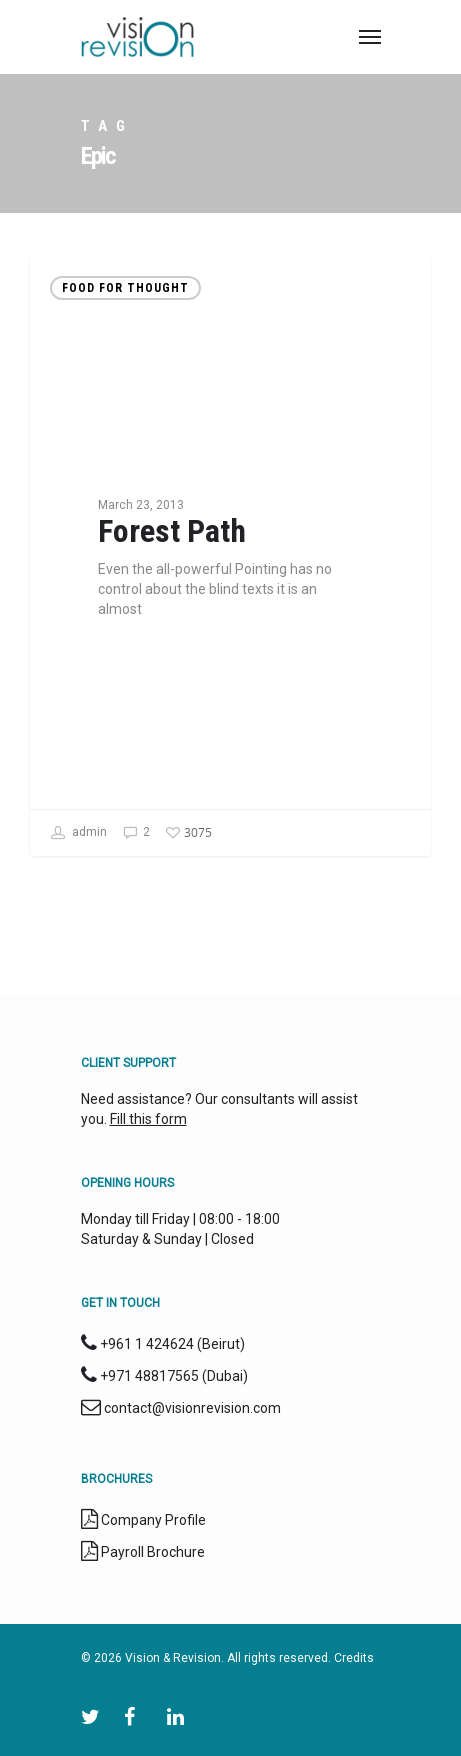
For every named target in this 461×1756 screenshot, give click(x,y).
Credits (354, 1658)
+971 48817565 (149, 1376)
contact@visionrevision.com (192, 1408)
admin (79, 833)
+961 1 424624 (147, 1344)
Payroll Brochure (151, 1552)
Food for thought (125, 288)
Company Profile (153, 1520)
